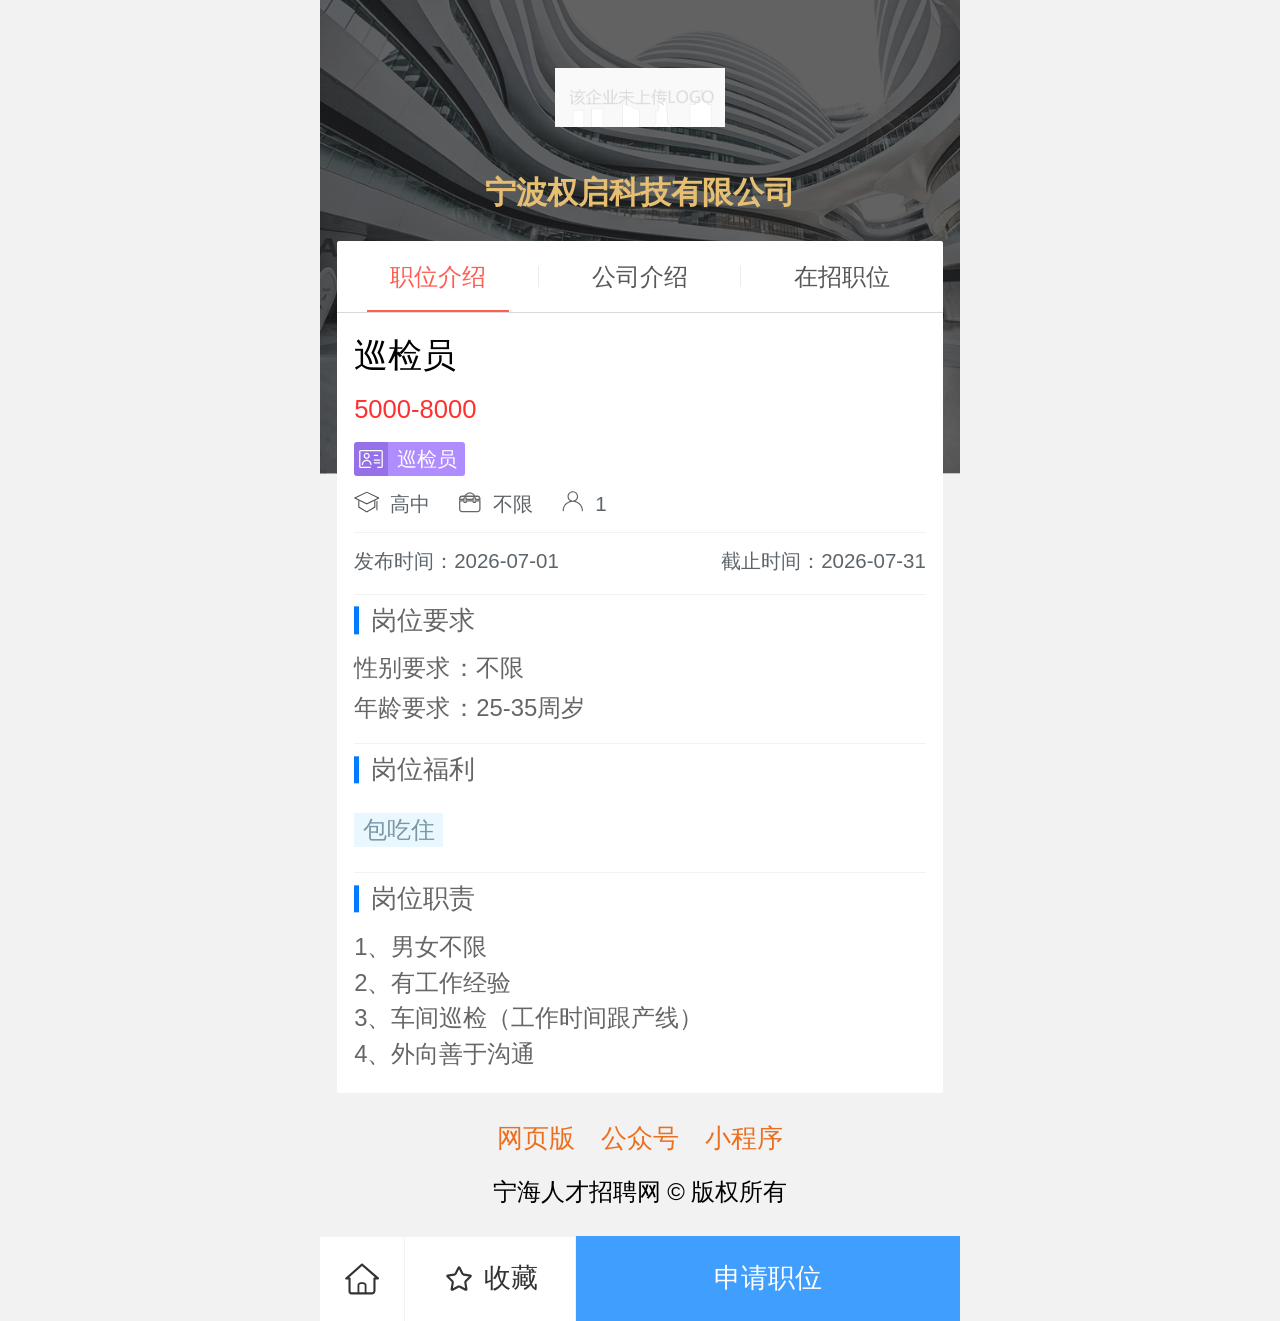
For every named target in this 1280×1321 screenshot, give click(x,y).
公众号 (640, 1138)
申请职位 (768, 1277)
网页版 (536, 1138)
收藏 (490, 1279)
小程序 (744, 1138)
